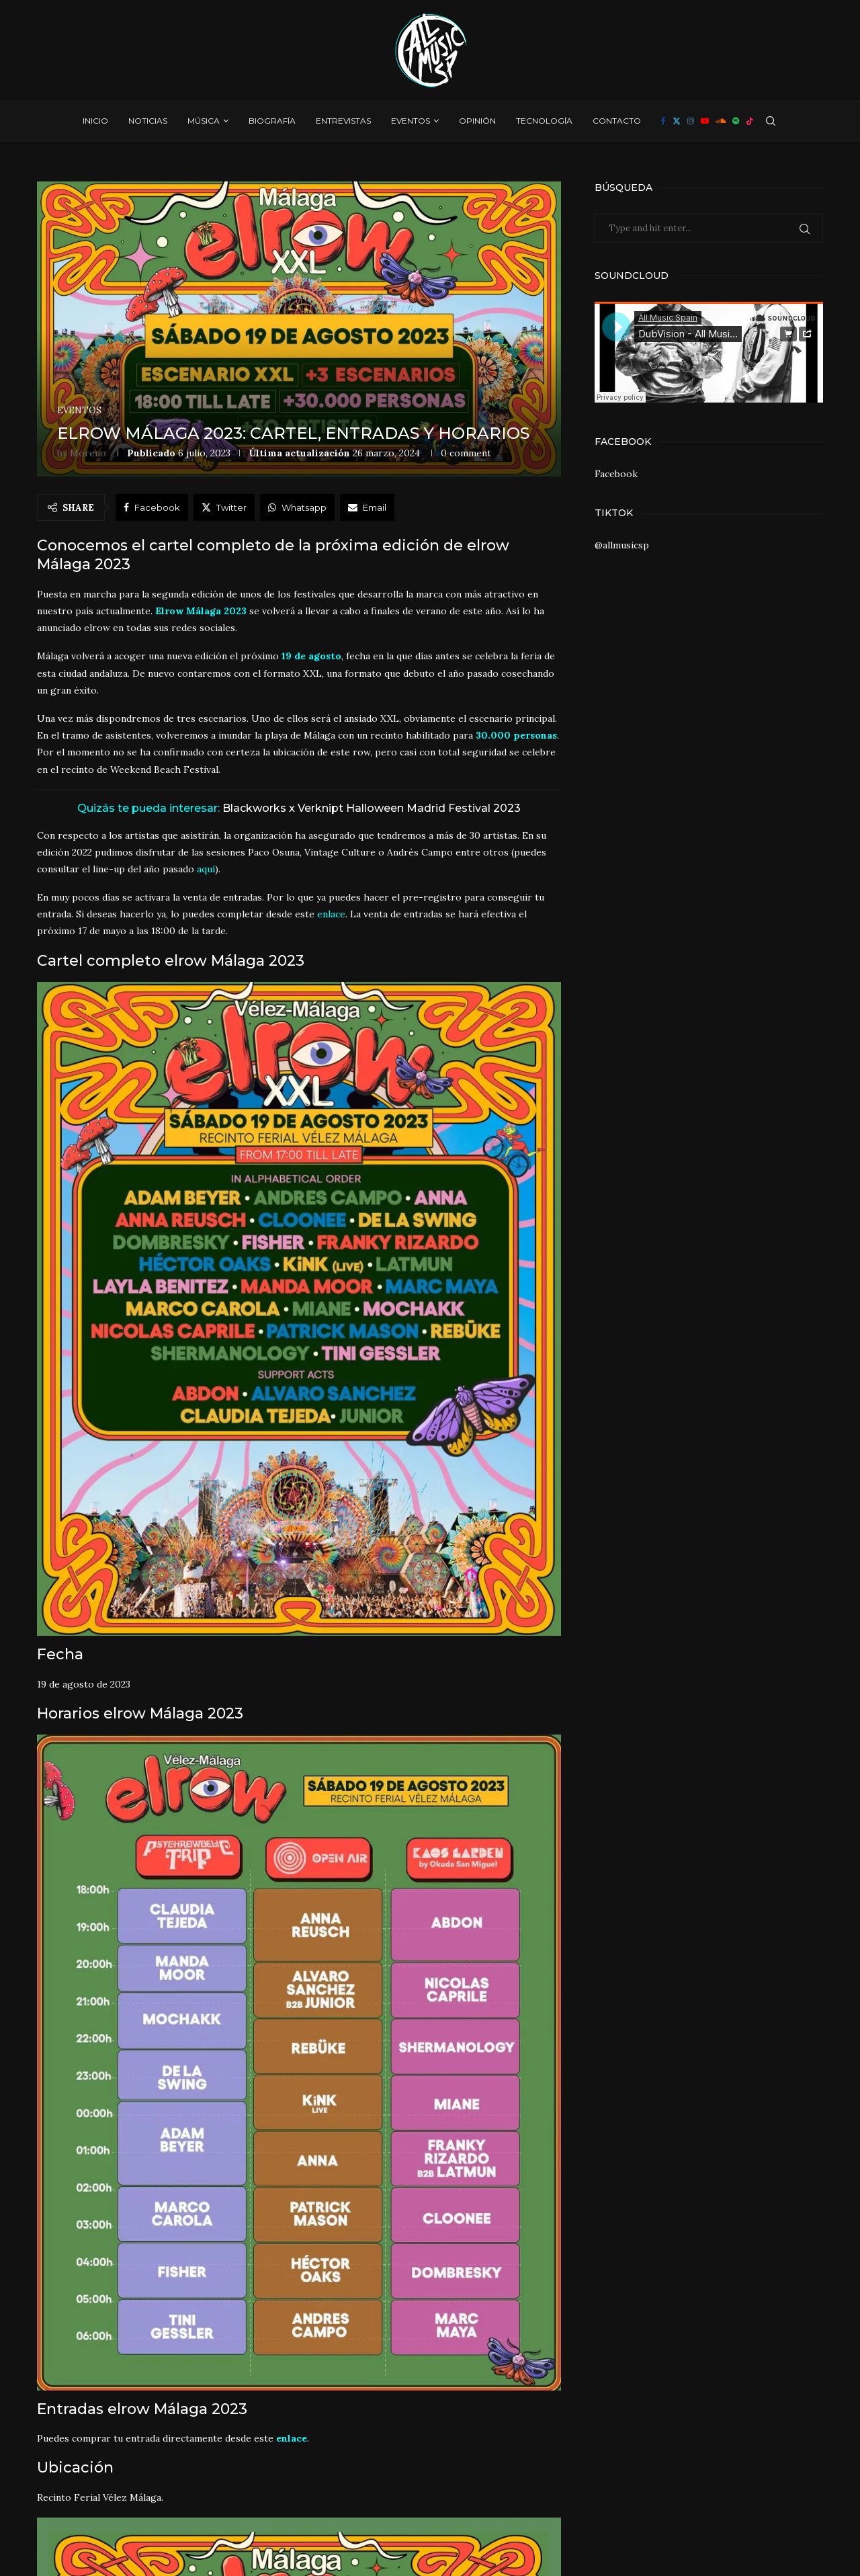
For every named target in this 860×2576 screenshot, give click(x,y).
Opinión (477, 121)
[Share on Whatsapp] (297, 507)
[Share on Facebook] (152, 507)
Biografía (272, 121)
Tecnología (544, 121)
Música (203, 121)
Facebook (616, 474)
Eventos (410, 121)
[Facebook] (663, 120)
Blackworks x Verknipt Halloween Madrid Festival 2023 (371, 808)
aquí (206, 869)
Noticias (147, 121)
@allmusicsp (622, 545)
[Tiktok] (750, 120)
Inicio (95, 121)
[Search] (770, 120)
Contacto (617, 121)
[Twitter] (677, 120)
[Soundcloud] (721, 120)
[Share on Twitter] (224, 507)
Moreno (88, 453)
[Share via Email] (367, 507)
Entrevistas (343, 121)
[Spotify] (735, 120)
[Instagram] (690, 120)
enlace (331, 914)
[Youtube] (705, 120)
